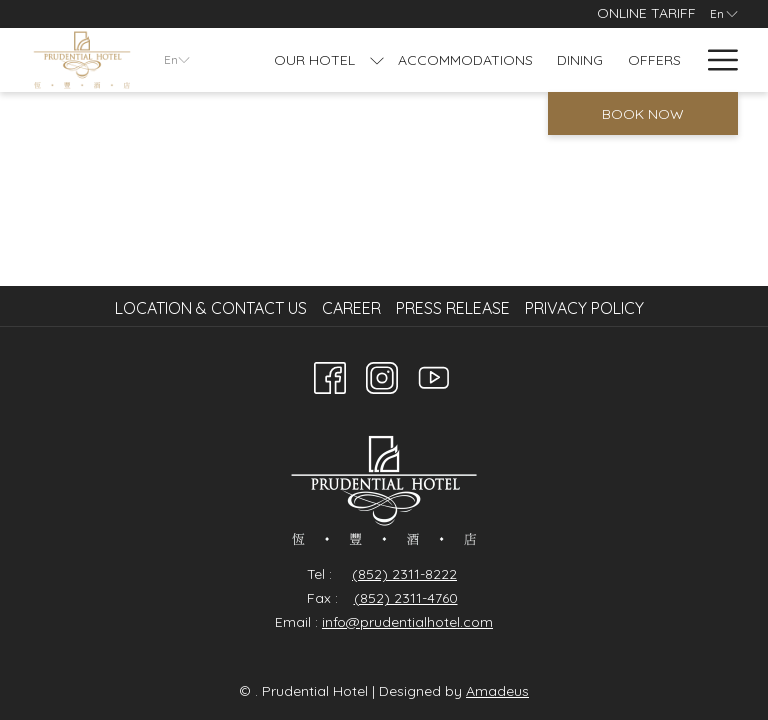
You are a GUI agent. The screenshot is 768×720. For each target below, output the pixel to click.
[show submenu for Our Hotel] (377, 60)
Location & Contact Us (211, 308)
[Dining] (580, 60)
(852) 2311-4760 (406, 598)
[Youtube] (434, 374)
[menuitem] (213, 308)
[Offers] (655, 60)
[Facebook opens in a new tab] (330, 374)
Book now (643, 114)
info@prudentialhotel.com (407, 622)
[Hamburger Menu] (715, 60)
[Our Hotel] (315, 60)
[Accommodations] (466, 60)
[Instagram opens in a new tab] (382, 374)
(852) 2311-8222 (404, 574)
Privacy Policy (584, 308)
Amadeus (497, 691)
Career (351, 308)
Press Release (453, 308)
